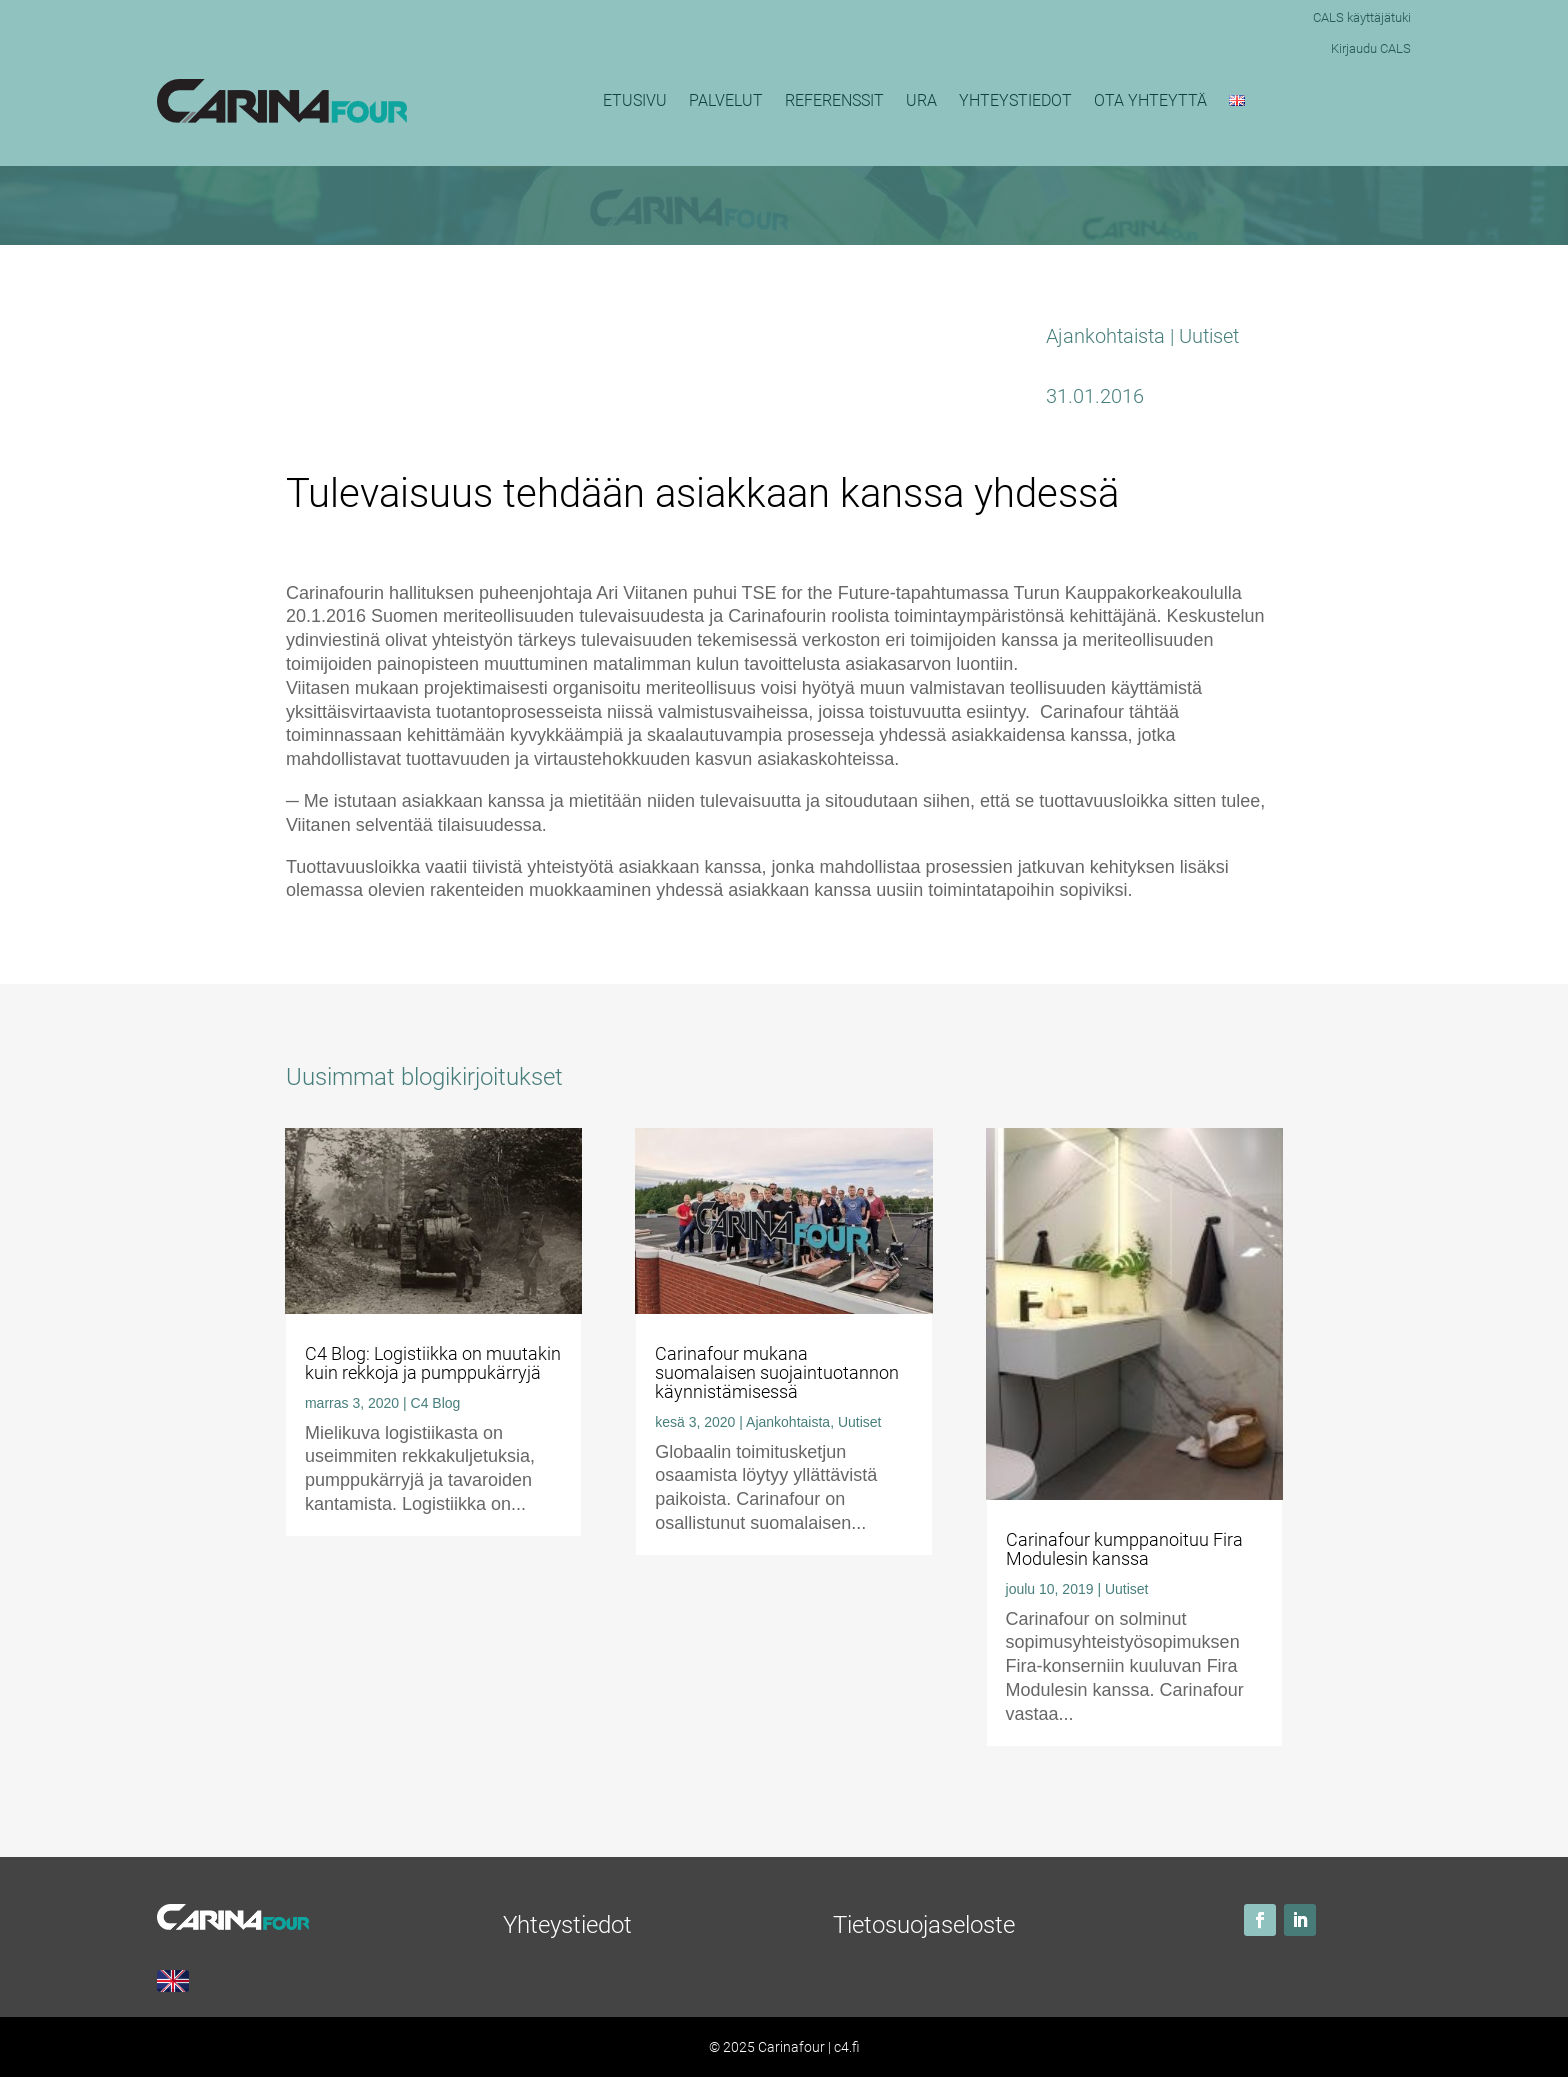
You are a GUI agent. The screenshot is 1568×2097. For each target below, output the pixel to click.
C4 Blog (436, 1403)
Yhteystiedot (1015, 100)
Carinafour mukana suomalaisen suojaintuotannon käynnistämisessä (777, 1372)
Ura (921, 100)
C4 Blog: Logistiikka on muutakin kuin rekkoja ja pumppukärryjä (433, 1363)
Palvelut (726, 100)
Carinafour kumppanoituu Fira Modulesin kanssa (1124, 1549)
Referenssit (834, 100)
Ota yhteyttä (1150, 100)
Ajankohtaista (1105, 336)
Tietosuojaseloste (924, 1925)
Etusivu (635, 100)
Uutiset (1209, 336)
